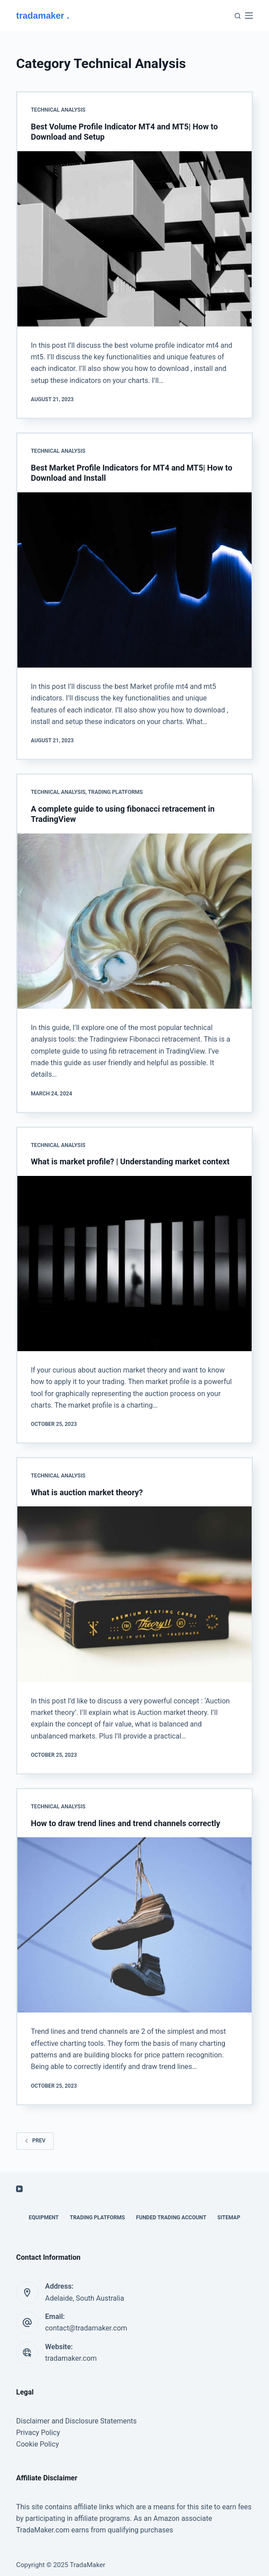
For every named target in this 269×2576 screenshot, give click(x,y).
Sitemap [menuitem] (228, 2217)
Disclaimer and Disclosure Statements (76, 2421)
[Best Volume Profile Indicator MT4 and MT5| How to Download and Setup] (134, 238)
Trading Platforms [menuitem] (97, 2217)
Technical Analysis (58, 110)
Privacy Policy (38, 2432)
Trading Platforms (115, 792)
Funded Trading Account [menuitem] (171, 2217)
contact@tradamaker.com (86, 2328)
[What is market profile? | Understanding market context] (134, 1263)
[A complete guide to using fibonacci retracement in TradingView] (134, 921)
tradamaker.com (71, 2358)
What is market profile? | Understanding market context (130, 1161)
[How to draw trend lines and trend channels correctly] (134, 1924)
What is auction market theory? (87, 1492)
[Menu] (249, 16)
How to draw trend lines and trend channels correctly (125, 1823)
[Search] (237, 16)
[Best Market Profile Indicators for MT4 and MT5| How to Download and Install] (134, 580)
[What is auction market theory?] (134, 1594)
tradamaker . (42, 15)
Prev (34, 2140)
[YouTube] (19, 2189)
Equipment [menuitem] (44, 2217)
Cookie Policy (37, 2444)
